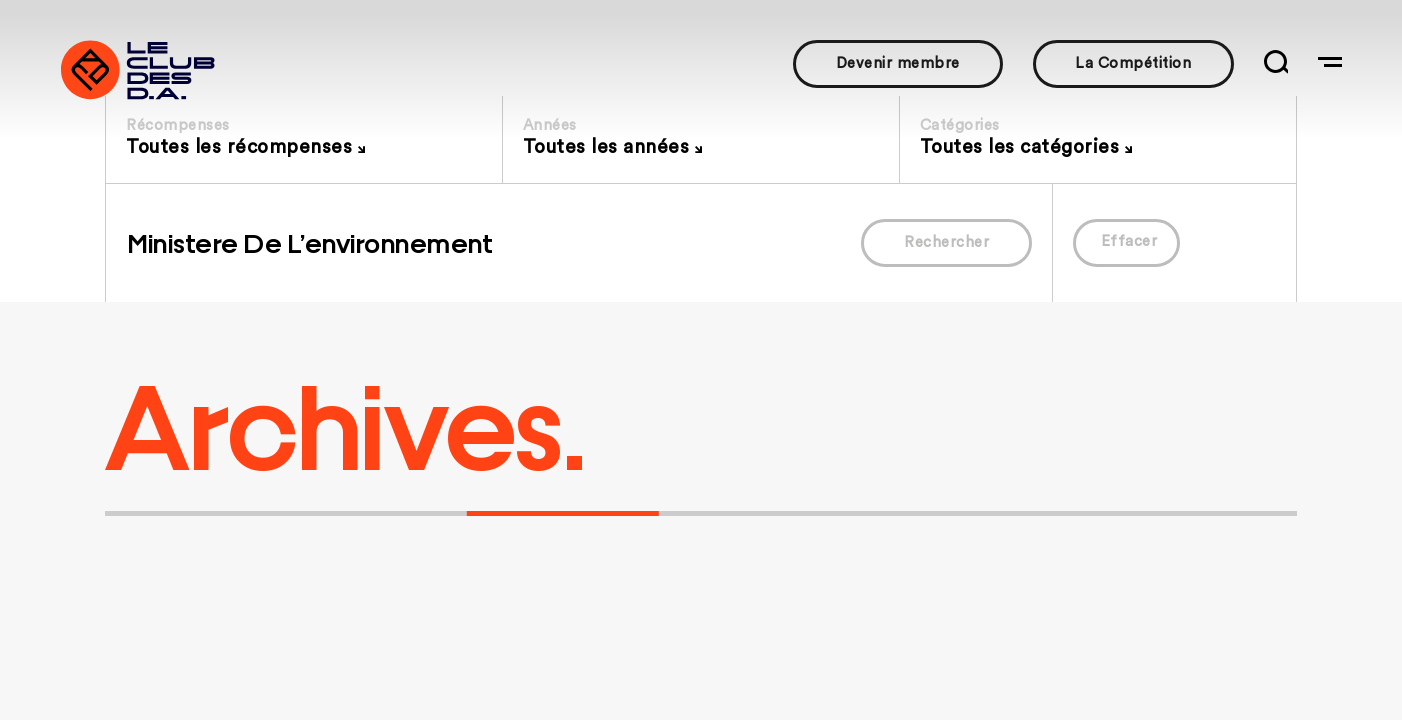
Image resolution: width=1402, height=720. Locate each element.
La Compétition (1133, 63)
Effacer (1129, 241)
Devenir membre (898, 63)
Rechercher (946, 242)
